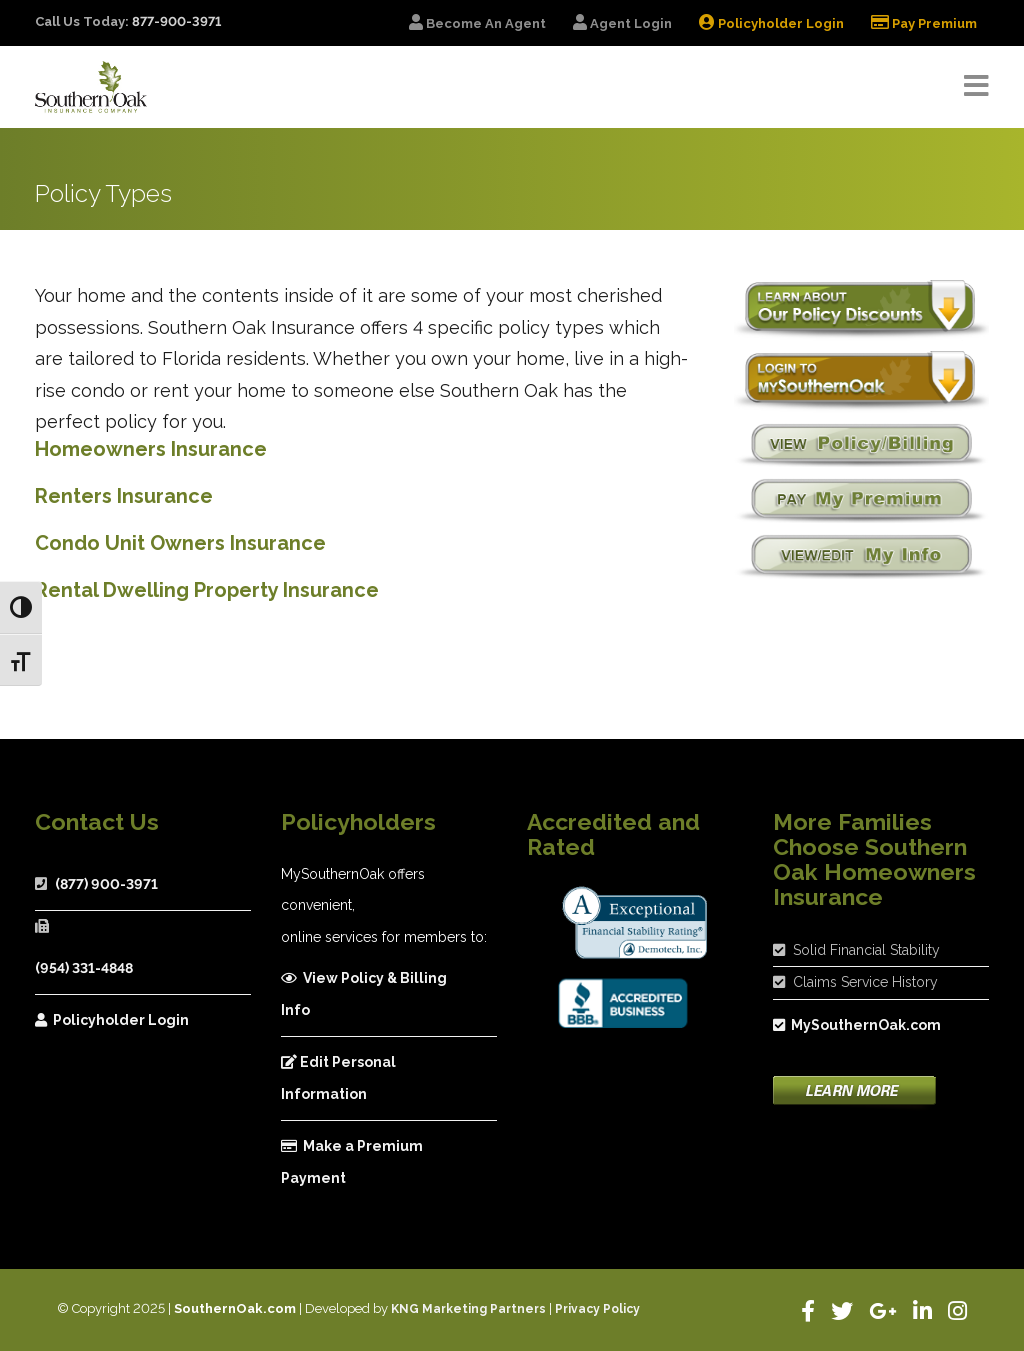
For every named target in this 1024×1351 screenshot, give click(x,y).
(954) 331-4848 (84, 968)
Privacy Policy (597, 1309)
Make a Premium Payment (352, 1162)
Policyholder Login (112, 1020)
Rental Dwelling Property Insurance (207, 590)
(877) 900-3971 (106, 884)
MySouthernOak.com (857, 1025)
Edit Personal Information (338, 1078)
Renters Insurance (124, 496)
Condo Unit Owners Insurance (180, 543)
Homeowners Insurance (151, 449)
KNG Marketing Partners (468, 1309)
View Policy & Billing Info (364, 994)
